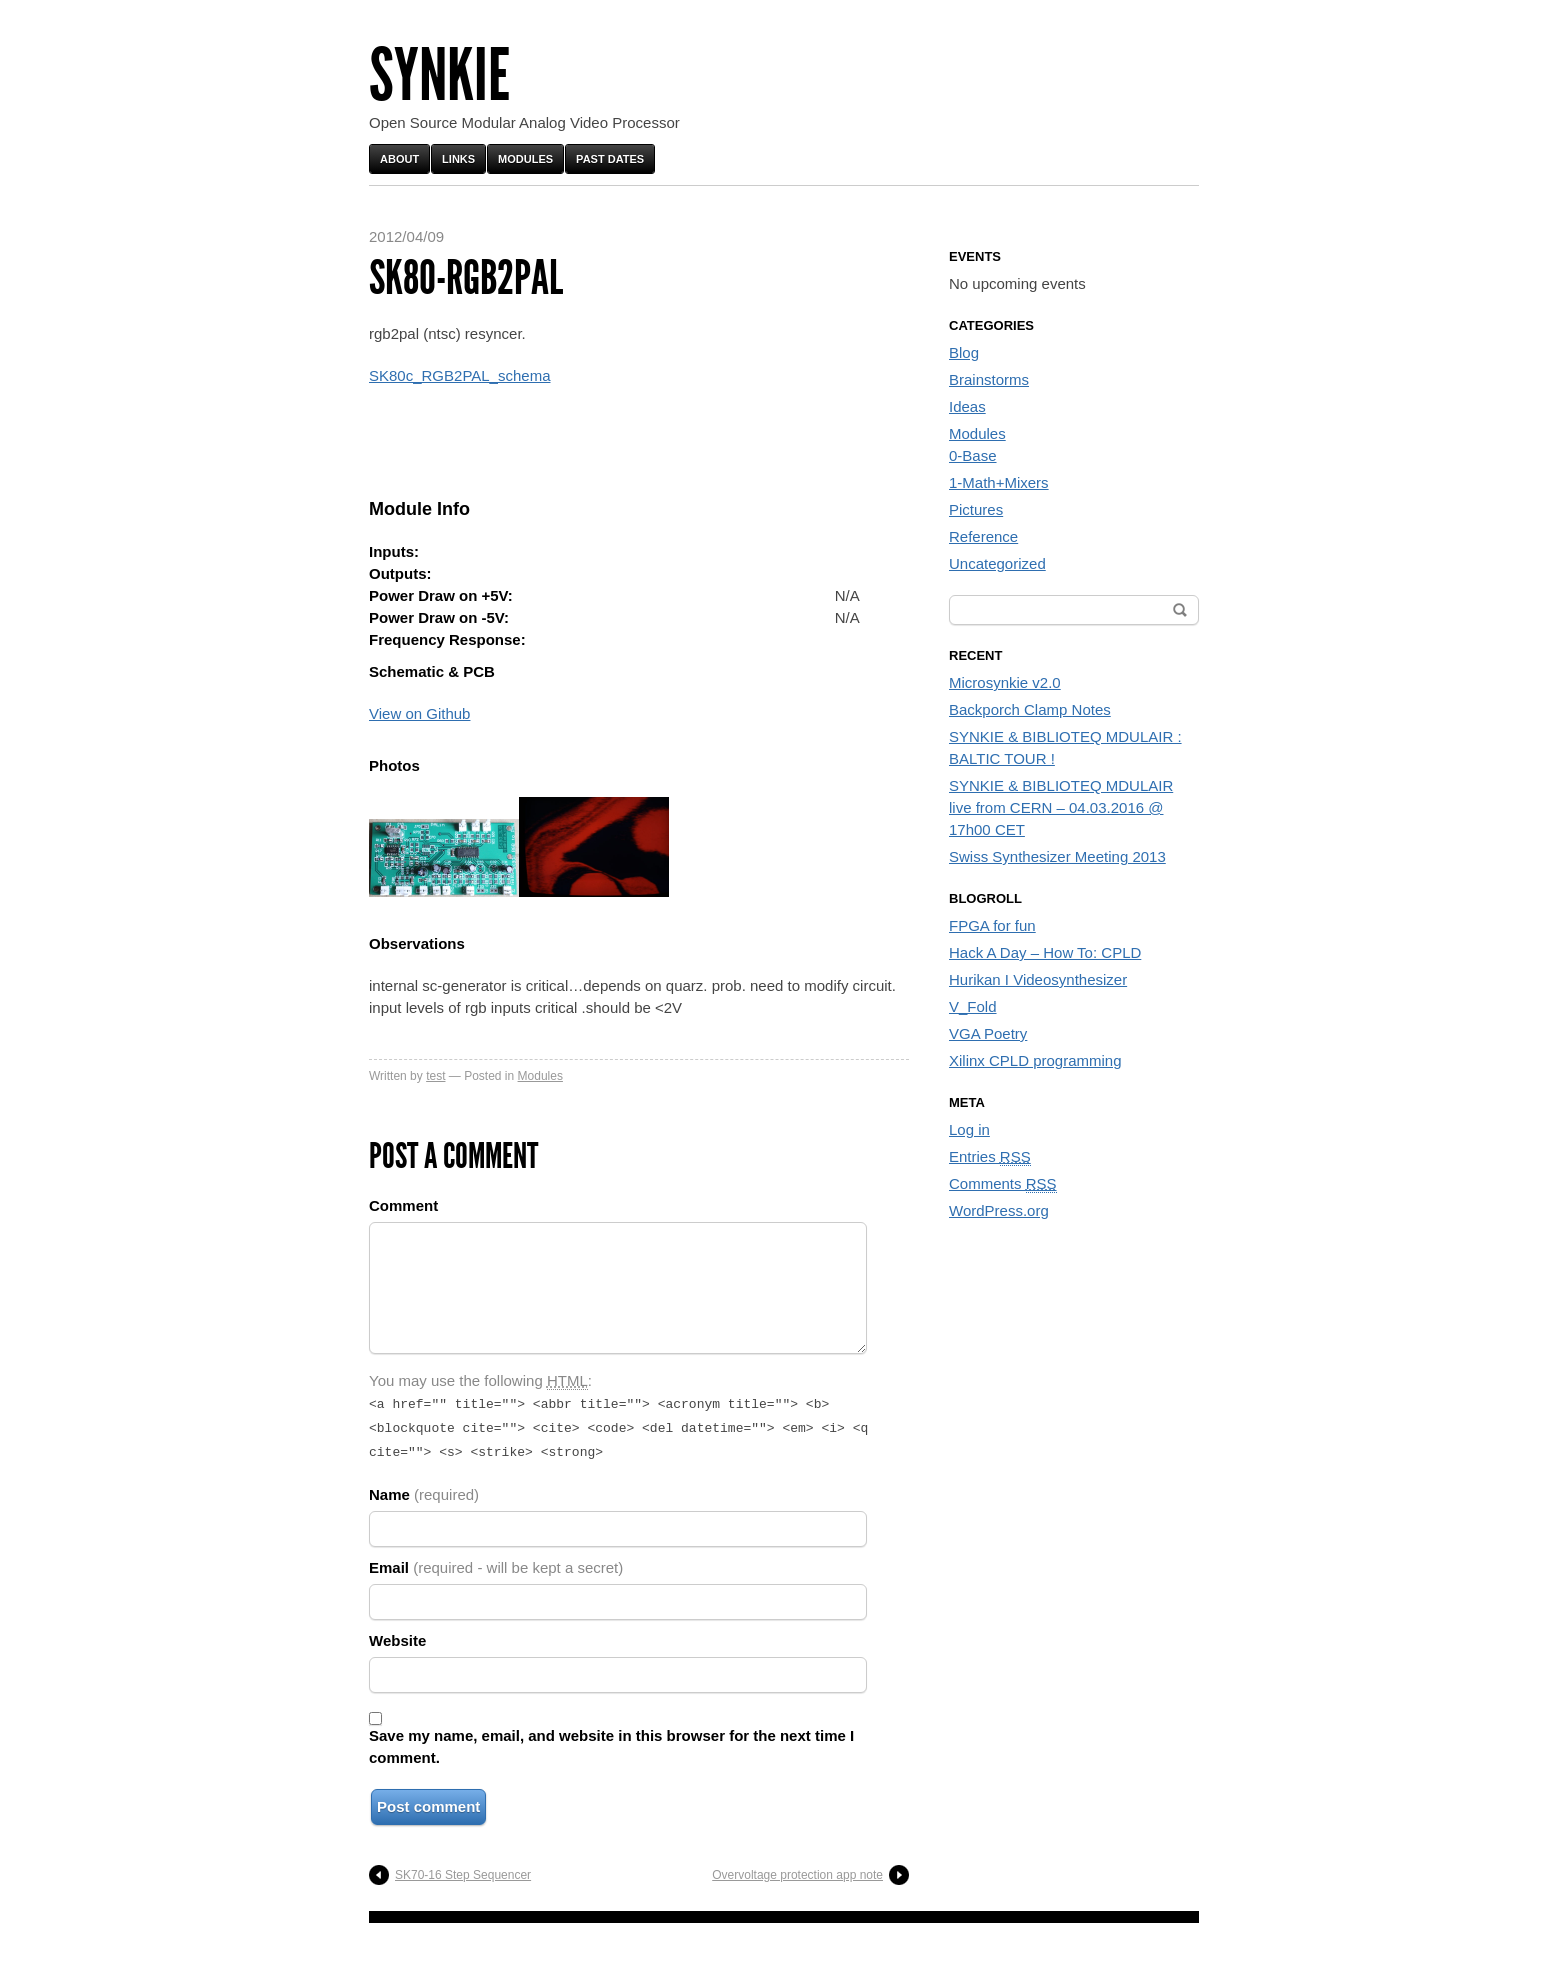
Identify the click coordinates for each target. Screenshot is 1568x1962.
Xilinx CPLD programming (1035, 1060)
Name (424, 1488)
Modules (525, 159)
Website (397, 1634)
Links (458, 159)
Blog (964, 352)
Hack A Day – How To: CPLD (1045, 952)
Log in (969, 1129)
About (399, 159)
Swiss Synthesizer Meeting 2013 (1057, 856)
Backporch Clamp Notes (1030, 709)
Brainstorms (989, 379)
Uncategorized (997, 563)
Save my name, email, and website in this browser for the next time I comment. (611, 1740)
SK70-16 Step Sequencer (463, 1869)
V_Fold (973, 1006)
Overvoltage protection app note (797, 1869)
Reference (983, 536)
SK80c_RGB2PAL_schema (460, 375)
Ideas (967, 406)
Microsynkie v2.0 (1005, 682)
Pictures (976, 509)
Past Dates (610, 159)
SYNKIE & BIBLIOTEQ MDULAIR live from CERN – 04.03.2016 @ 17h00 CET (1061, 807)
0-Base (973, 455)
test (435, 1076)
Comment (403, 1205)
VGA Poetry (988, 1033)
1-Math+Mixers (999, 482)
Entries (990, 1157)
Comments (1003, 1184)
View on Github (419, 713)
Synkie (439, 75)
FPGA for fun (992, 925)
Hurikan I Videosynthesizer (1038, 979)
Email (496, 1561)
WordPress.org (999, 1210)
